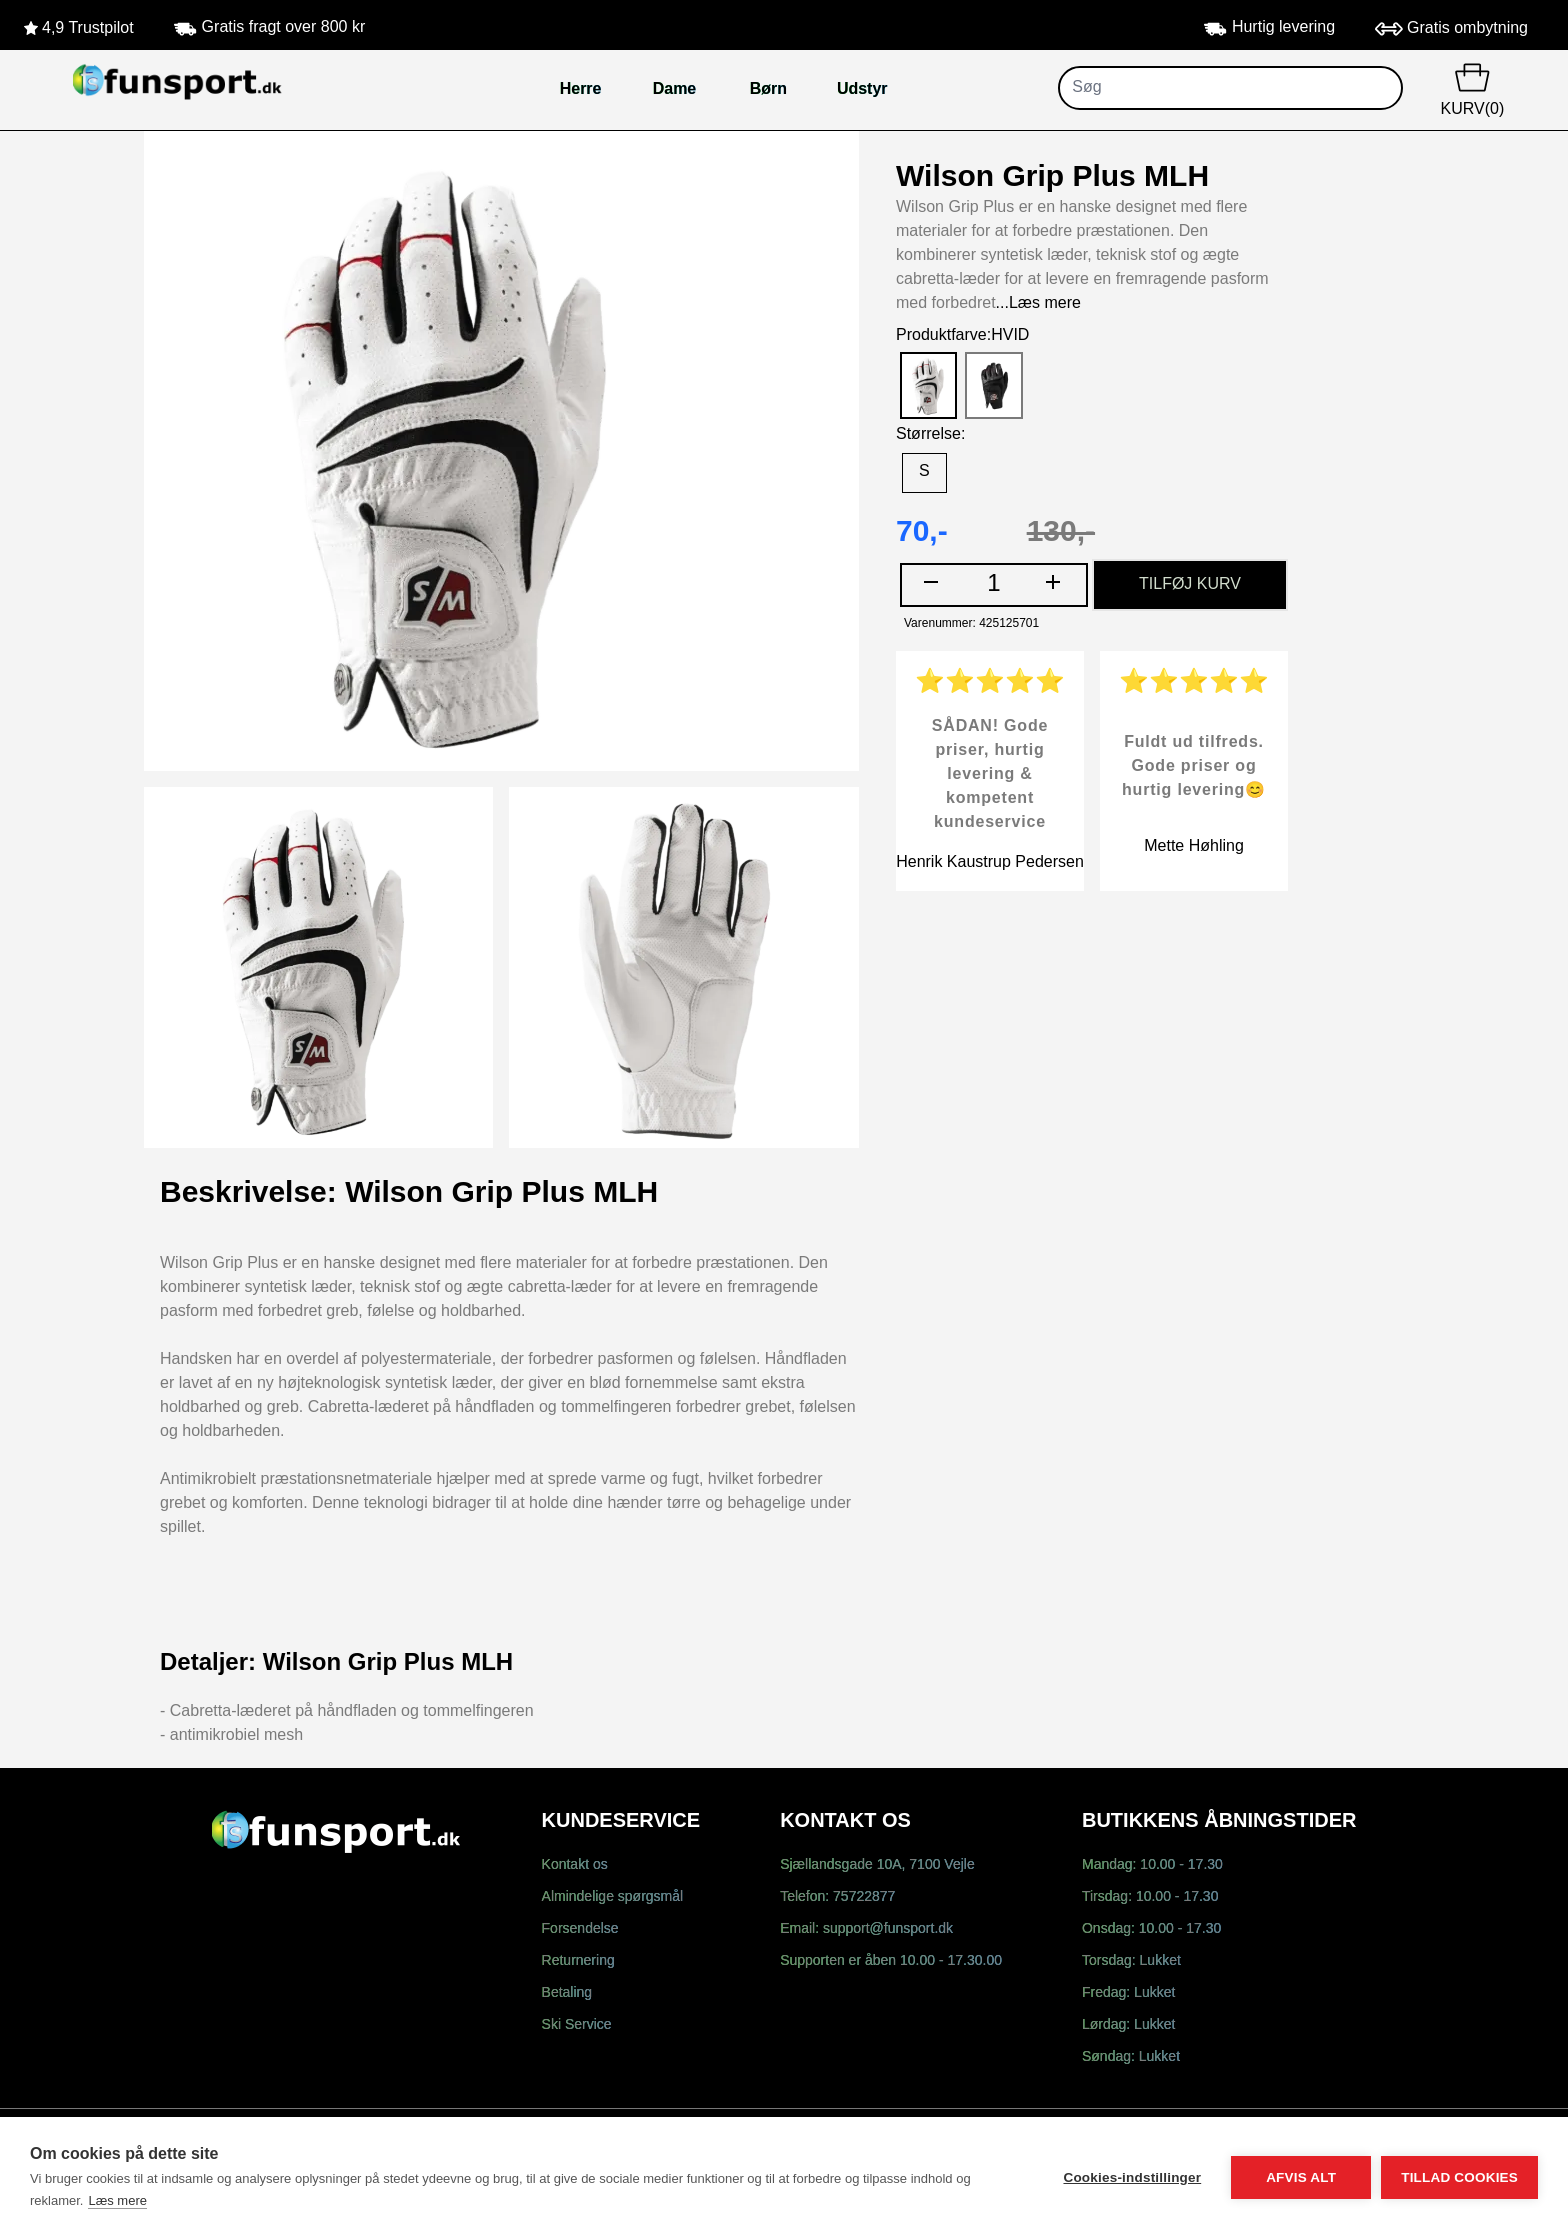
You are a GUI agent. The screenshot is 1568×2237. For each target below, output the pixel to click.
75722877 (864, 1897)
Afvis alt (1301, 2177)
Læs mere (117, 2200)
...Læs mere (1038, 303)
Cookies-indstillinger (1132, 2177)
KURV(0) (1472, 88)
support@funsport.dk (888, 1929)
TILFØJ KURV (1190, 584)
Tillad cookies (1459, 2177)
